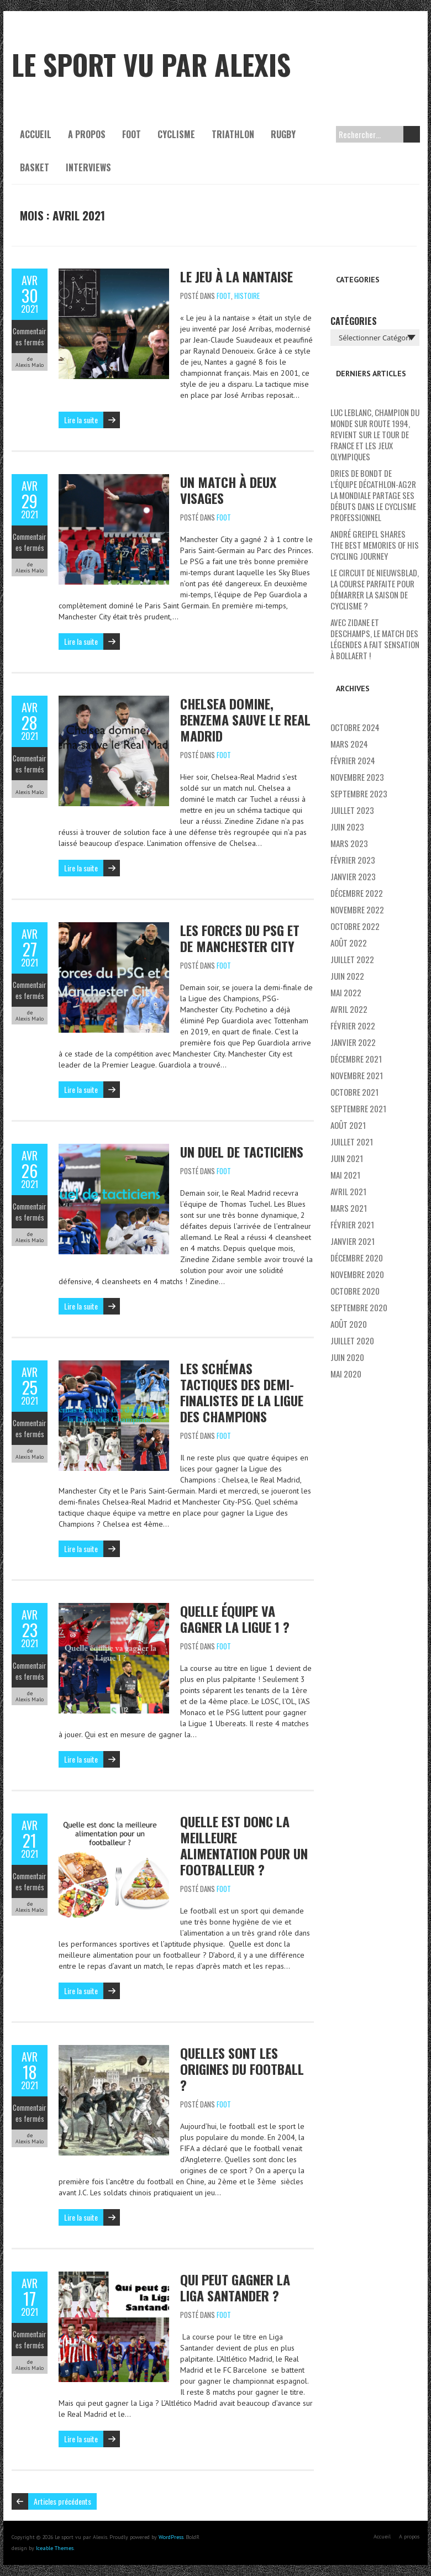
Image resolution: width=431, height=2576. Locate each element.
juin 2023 (347, 827)
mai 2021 (345, 1175)
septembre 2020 (358, 1307)
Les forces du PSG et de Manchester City (239, 938)
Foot (131, 134)
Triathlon (233, 134)
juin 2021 (346, 1158)
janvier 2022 (353, 1042)
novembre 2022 (357, 909)
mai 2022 (345, 992)
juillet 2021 (351, 1141)
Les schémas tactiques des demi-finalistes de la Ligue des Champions (241, 1392)
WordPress (171, 2537)
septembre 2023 (358, 793)
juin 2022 (347, 976)
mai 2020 (345, 1374)
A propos (87, 134)
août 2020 (348, 1324)
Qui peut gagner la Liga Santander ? (235, 2287)
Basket (34, 167)
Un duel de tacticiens (241, 1151)
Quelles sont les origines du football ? (242, 2069)
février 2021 (352, 1224)
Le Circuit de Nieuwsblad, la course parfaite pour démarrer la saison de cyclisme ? (374, 589)
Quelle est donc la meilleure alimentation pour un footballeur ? (244, 1845)
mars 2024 (349, 744)
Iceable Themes (54, 2548)
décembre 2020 (356, 1258)
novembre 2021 (356, 1075)
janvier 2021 (352, 1241)
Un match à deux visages (228, 490)
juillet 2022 (352, 959)
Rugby (283, 134)
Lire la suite (81, 419)
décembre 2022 (356, 893)
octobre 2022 (355, 926)
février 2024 (352, 760)
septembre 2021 (358, 1108)
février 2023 (352, 860)
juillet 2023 (352, 810)
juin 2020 (347, 1357)
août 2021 (348, 1125)
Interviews (88, 167)
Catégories (353, 321)
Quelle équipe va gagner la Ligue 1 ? (235, 1619)
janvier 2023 (353, 876)
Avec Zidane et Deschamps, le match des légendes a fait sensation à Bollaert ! (374, 638)
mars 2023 (349, 843)
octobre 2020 (355, 1291)
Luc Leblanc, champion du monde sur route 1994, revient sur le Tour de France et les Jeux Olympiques (374, 434)
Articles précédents (62, 2501)
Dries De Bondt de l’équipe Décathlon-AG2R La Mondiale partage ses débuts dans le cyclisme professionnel (373, 495)
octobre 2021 (354, 1092)
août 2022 (348, 943)
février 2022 (352, 1025)
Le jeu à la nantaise (236, 276)
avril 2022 (348, 1009)
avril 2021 (348, 1191)
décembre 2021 (356, 1059)
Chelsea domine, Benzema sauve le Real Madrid (245, 719)
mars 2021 (348, 1208)
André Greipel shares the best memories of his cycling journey (374, 545)
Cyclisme (176, 134)
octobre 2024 (355, 727)
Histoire (247, 295)
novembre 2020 (357, 1274)
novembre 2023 (357, 777)
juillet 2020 (352, 1340)
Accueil (35, 134)
